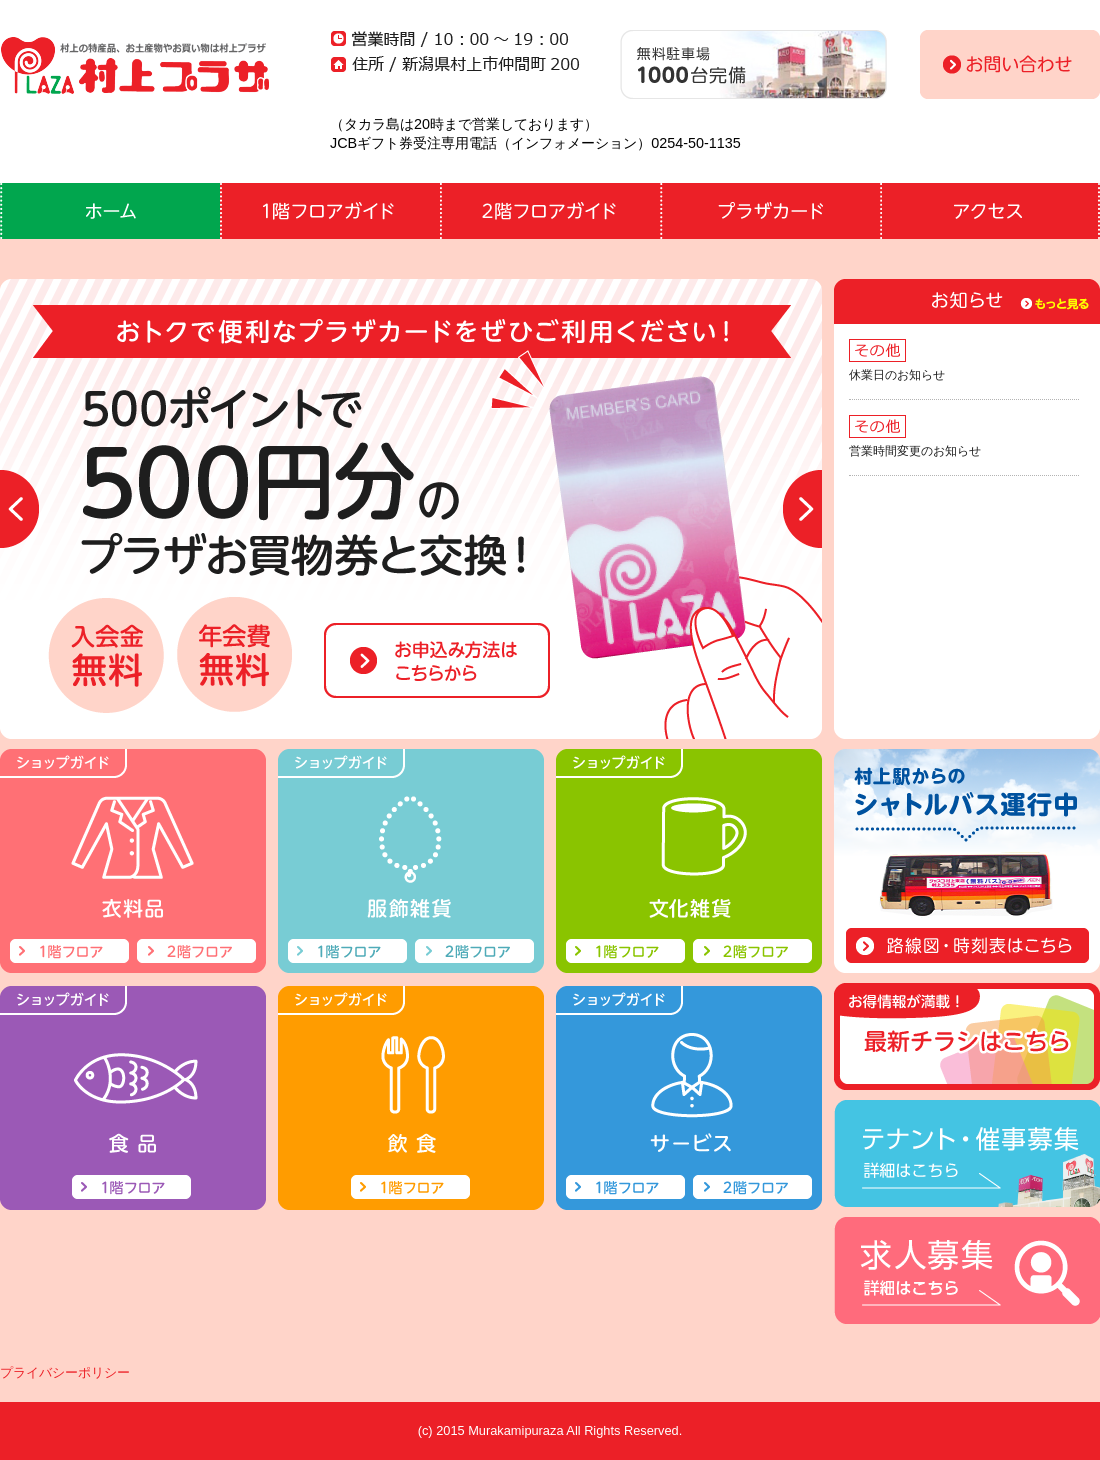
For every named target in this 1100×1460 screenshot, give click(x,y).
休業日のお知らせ (897, 375)
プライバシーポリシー (65, 1372)
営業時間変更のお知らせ (915, 451)
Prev (19, 509)
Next (802, 509)
